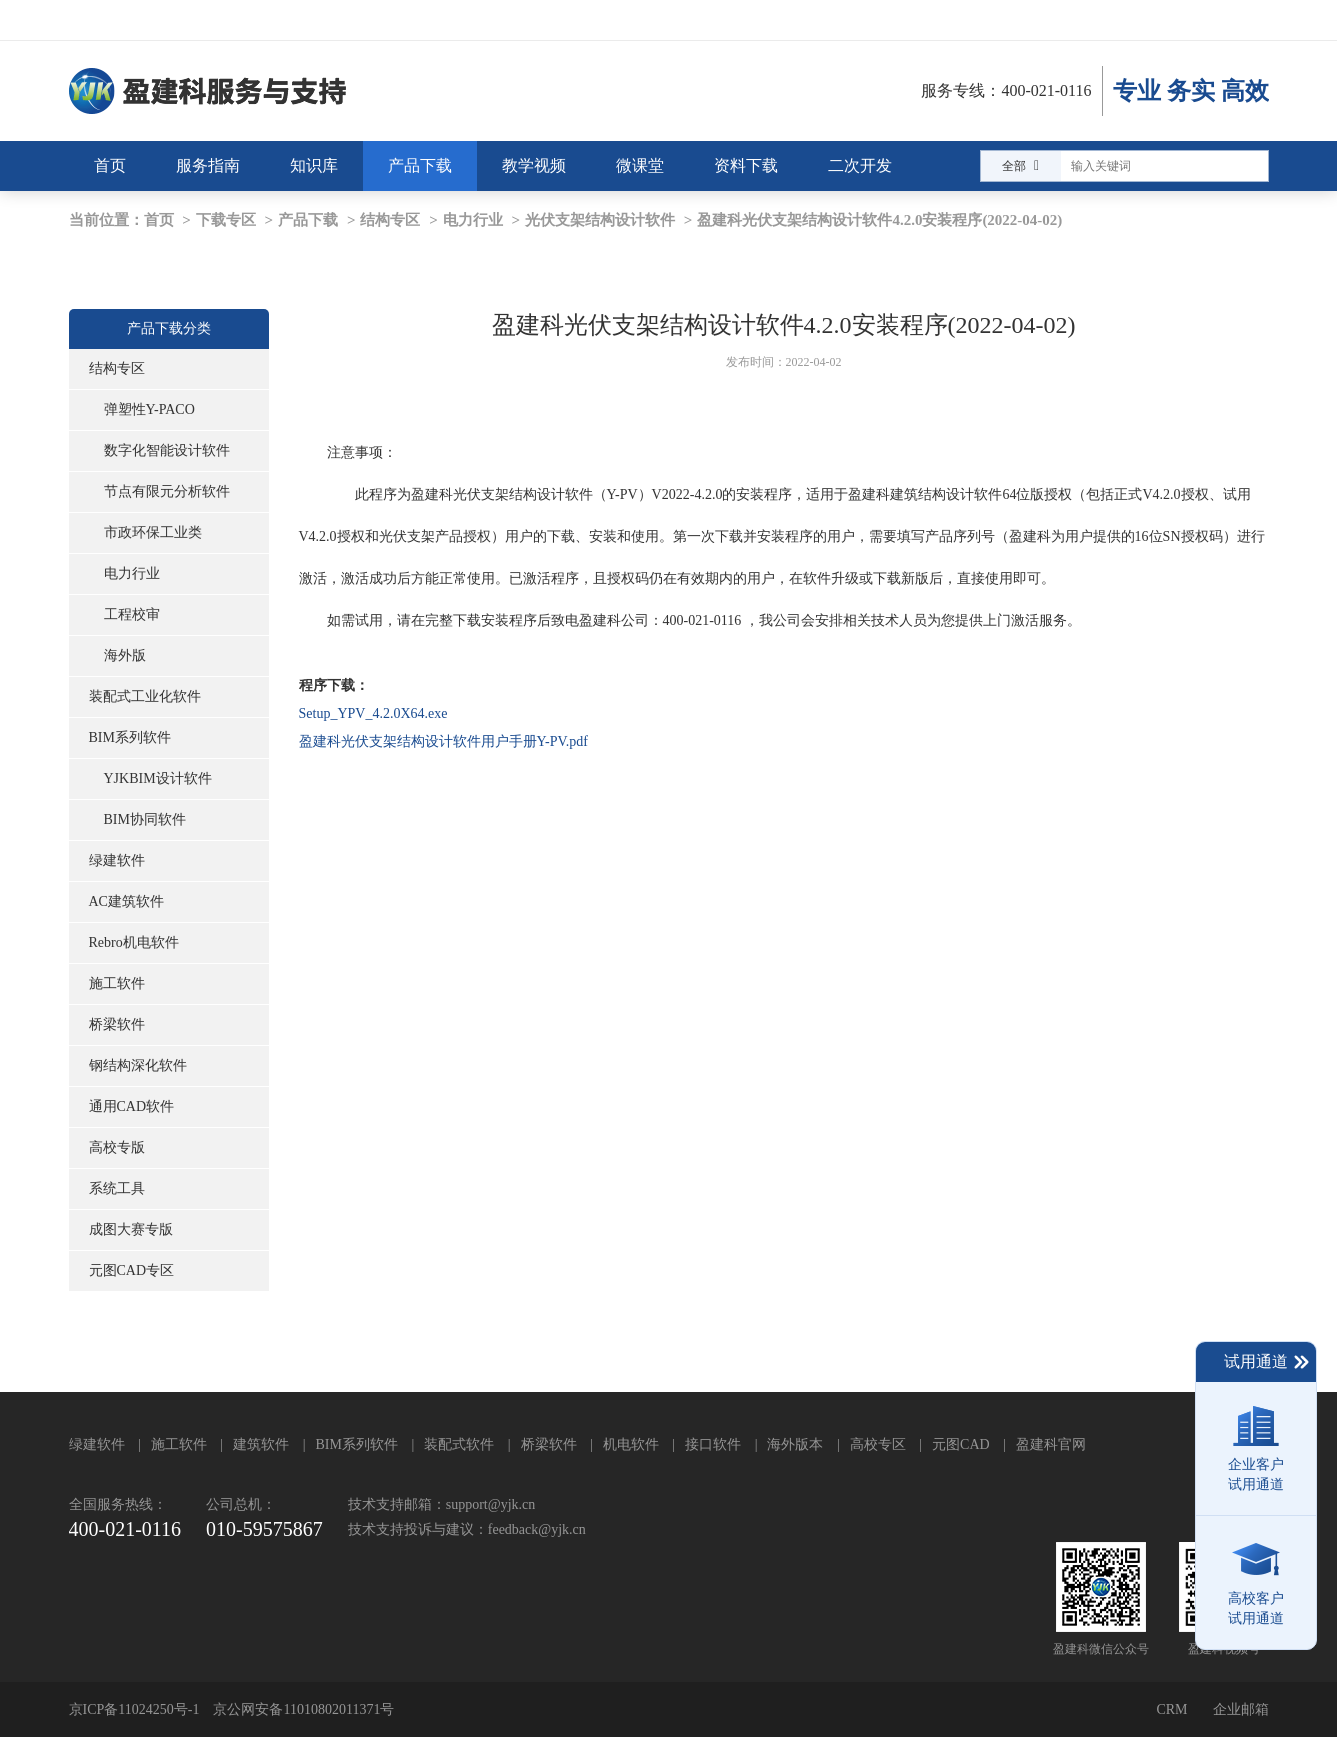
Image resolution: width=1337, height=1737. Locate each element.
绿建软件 (117, 860)
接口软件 (713, 1444)
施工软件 (117, 983)
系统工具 (117, 1188)
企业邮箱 (1241, 1709)
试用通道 (1267, 1362)
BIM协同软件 (145, 819)
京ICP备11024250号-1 (134, 1709)
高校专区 (878, 1444)
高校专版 (117, 1147)
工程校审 (132, 614)
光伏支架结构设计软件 (600, 220)
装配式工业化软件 (145, 696)
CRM (1171, 1709)
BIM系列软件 (130, 737)
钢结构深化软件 (138, 1065)
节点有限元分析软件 (167, 491)
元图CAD (961, 1444)
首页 (159, 220)
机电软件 (631, 1444)
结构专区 (390, 220)
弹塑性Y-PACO (149, 409)
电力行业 (473, 220)
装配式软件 (459, 1444)
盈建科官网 (1051, 1444)
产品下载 (308, 220)
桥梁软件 (117, 1024)
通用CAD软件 (132, 1106)
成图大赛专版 (131, 1229)
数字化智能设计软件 (167, 450)
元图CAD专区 (132, 1270)
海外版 (125, 655)
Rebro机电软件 (134, 942)
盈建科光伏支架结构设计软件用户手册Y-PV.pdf (443, 741)
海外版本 (795, 1444)
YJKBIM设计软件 (158, 778)
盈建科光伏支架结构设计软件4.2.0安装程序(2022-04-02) (879, 220)
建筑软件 (261, 1444)
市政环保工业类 (153, 532)
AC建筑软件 (126, 901)
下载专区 (226, 220)
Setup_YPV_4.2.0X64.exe (373, 713)
